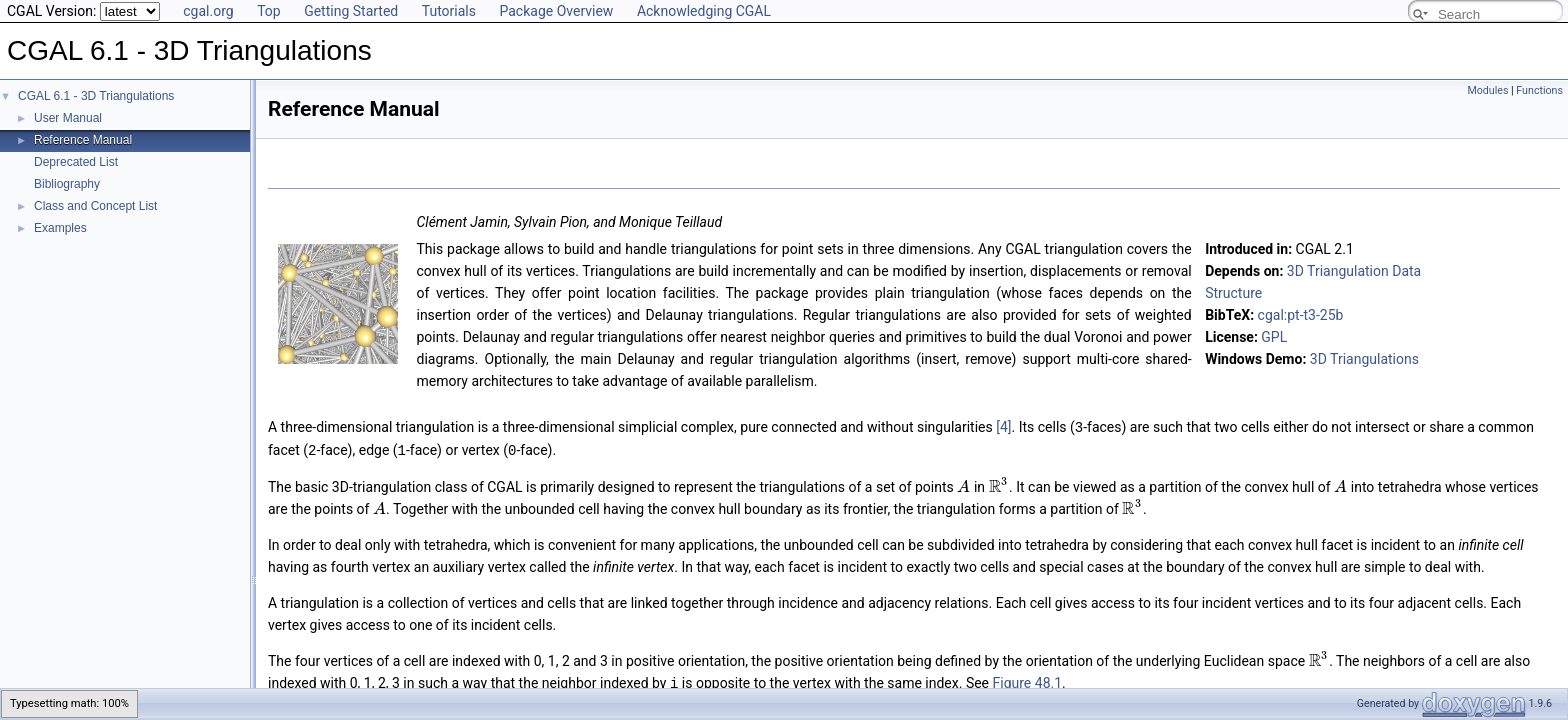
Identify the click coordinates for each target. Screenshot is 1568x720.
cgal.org (208, 11)
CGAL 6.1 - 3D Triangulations (96, 96)
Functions (1539, 90)
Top (269, 11)
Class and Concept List (95, 206)
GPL (1274, 337)
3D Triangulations (1364, 359)
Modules (1487, 90)
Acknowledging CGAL (704, 11)
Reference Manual (83, 140)
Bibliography (67, 184)
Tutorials (449, 11)
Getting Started (351, 11)
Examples (60, 228)
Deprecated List (76, 162)
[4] (1003, 427)
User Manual (68, 118)
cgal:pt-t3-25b (1301, 315)
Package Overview (556, 11)
